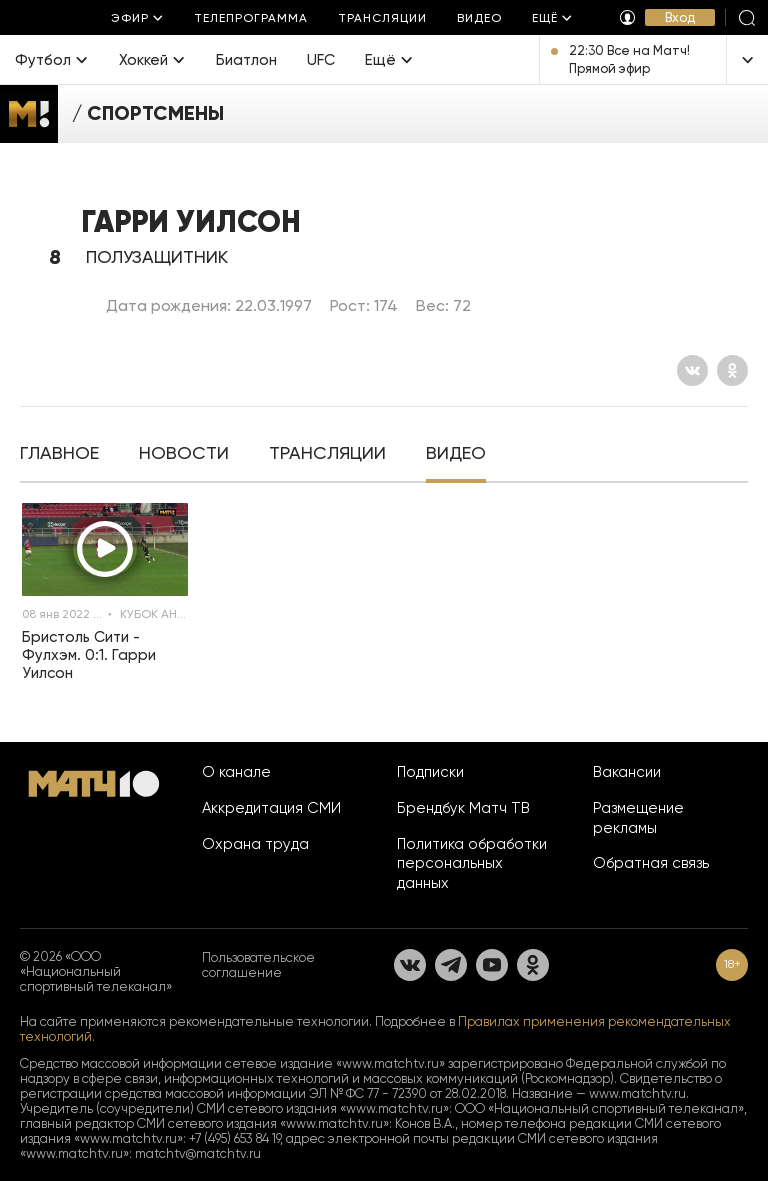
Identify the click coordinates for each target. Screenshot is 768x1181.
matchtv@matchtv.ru (198, 1153)
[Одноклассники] (732, 370)
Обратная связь (651, 863)
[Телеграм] (451, 965)
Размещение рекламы (638, 818)
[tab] (59, 455)
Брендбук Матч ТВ (463, 808)
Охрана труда (255, 844)
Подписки (430, 772)
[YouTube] (492, 965)
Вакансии (627, 772)
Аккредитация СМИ (271, 808)
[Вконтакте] (692, 370)
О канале (236, 772)
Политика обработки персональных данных (472, 864)
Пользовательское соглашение (258, 965)
